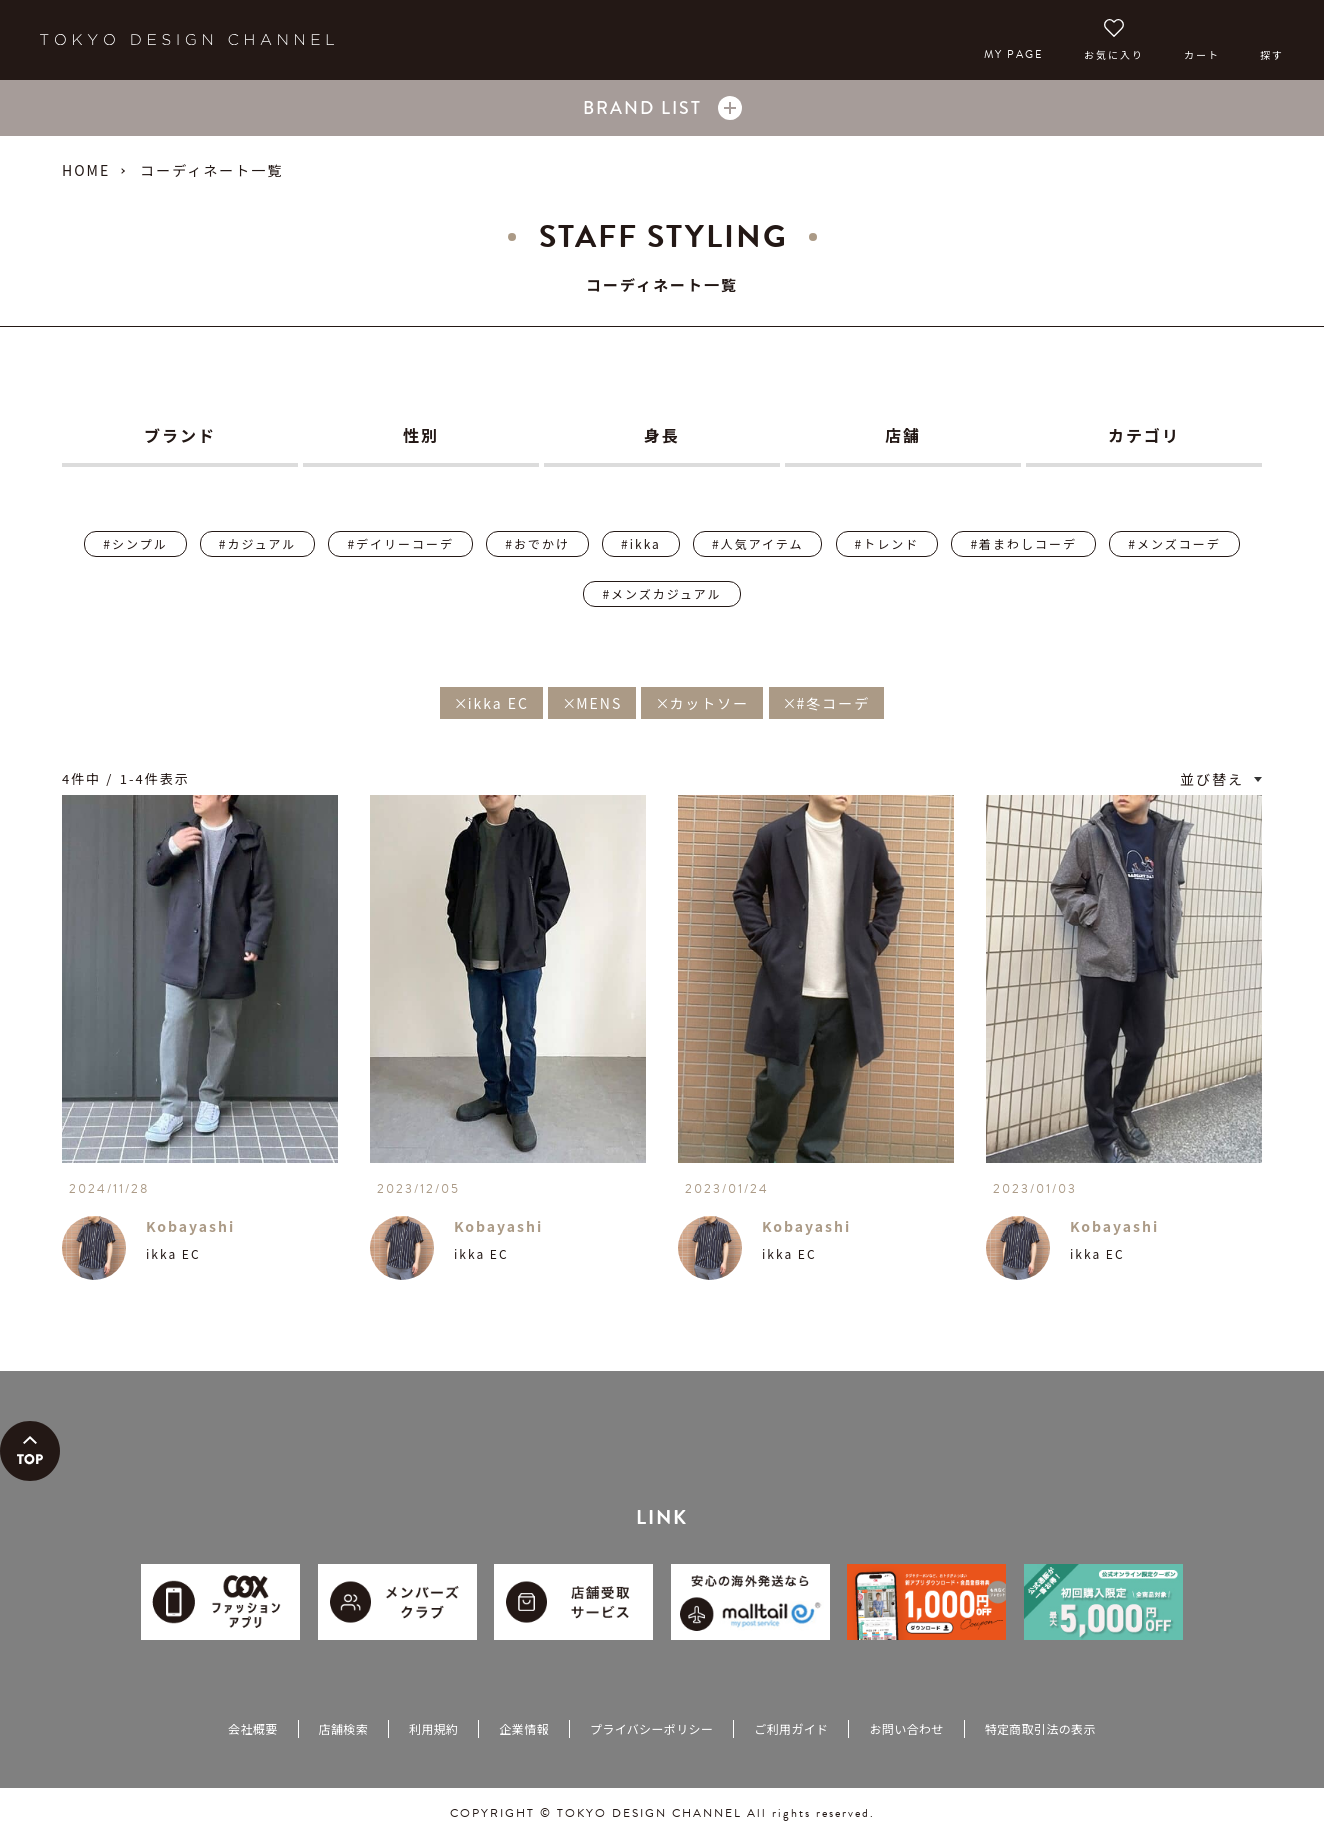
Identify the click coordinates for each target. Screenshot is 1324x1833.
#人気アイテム (757, 543)
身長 (662, 435)
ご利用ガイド (791, 1728)
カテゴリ (1144, 435)
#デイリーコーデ (400, 543)
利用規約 (433, 1728)
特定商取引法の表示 (1040, 1728)
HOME (86, 170)
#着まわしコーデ (1023, 543)
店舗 (903, 435)
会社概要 (252, 1728)
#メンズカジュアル (661, 593)
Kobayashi (190, 1226)
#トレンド (887, 543)
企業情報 (523, 1728)
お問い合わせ (906, 1728)
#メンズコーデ (1174, 543)
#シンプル (135, 543)
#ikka (641, 543)
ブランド (180, 435)
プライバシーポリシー (651, 1728)
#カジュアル (257, 543)
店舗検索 (343, 1728)
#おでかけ (537, 543)
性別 (421, 435)
